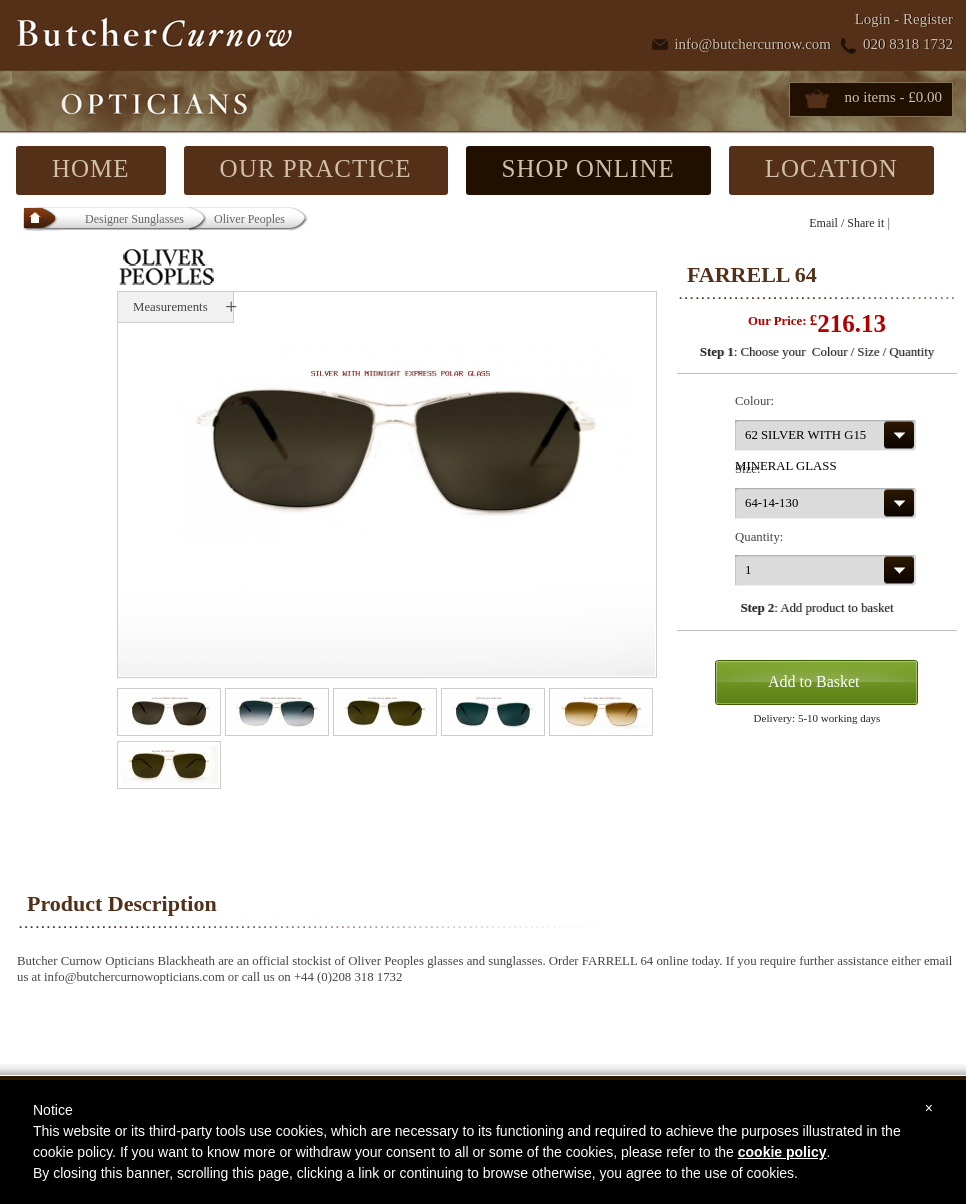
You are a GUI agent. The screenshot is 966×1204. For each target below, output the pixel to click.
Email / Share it (846, 223)
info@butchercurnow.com (752, 44)
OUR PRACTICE (316, 168)
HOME (91, 168)
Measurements (170, 307)
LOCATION (831, 168)
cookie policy (782, 1152)
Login (873, 19)
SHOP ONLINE (588, 168)
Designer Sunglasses (134, 219)
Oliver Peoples (249, 219)
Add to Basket (814, 681)
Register (928, 19)
